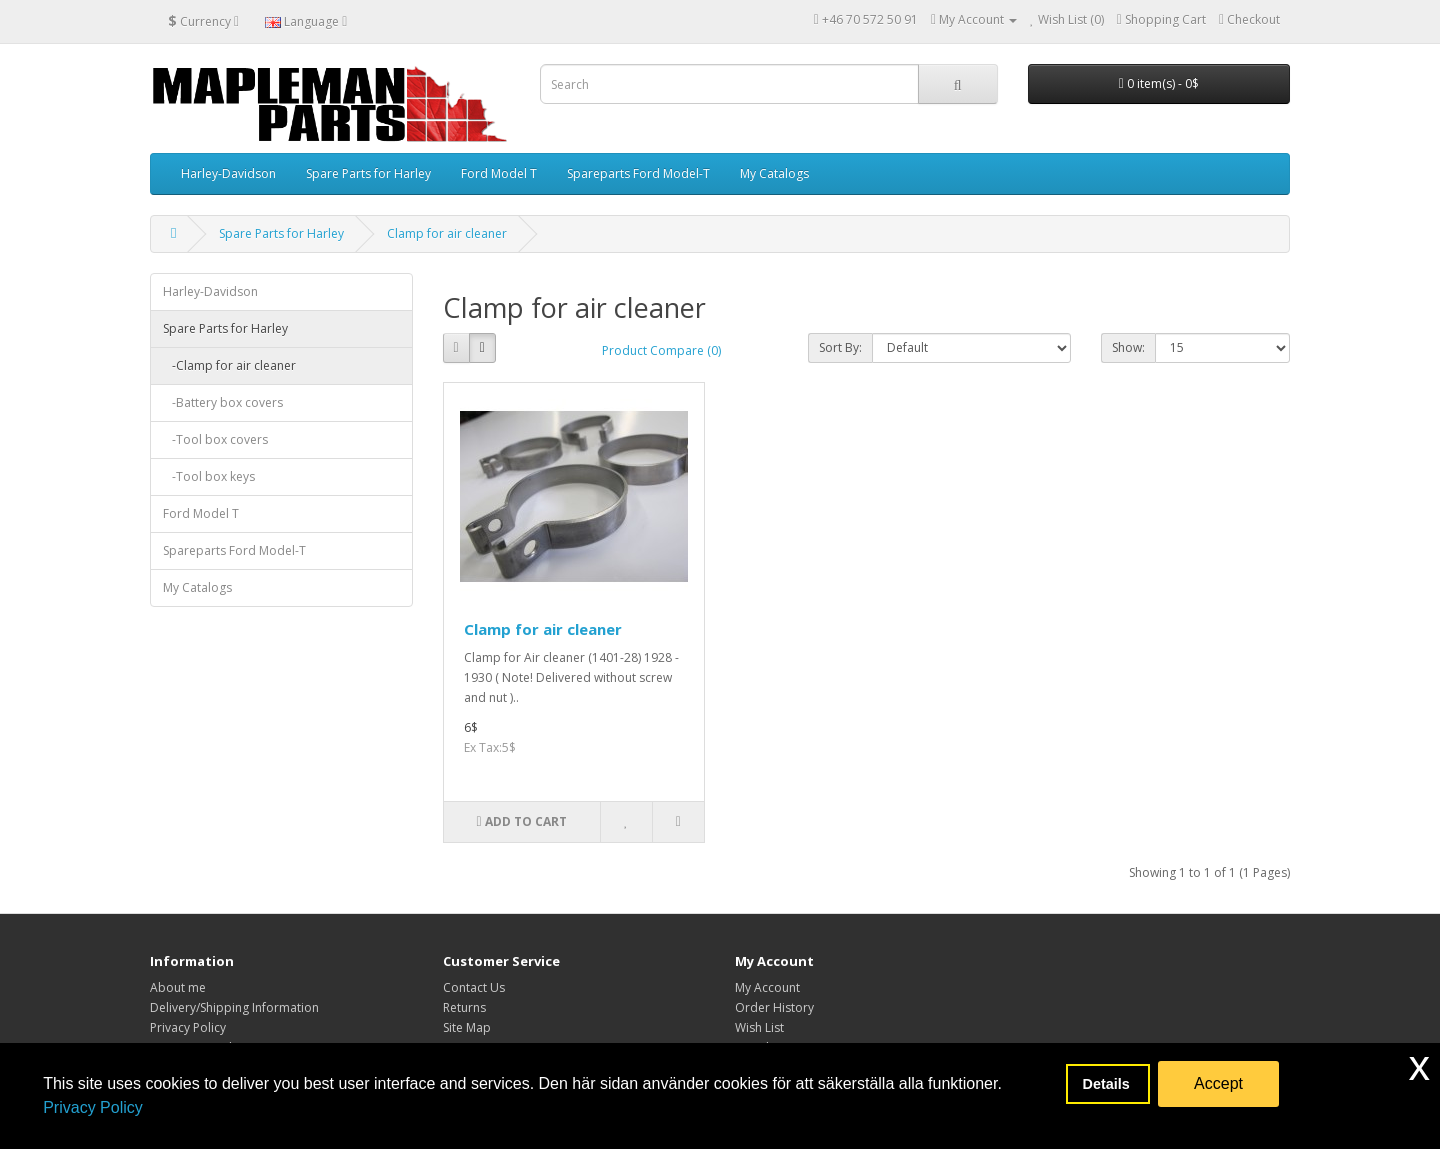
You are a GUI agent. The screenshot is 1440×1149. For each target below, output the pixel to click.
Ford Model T (499, 173)
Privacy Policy (93, 1107)
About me (178, 987)
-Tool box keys (209, 476)
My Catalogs (774, 173)
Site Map (467, 1027)
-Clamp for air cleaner (229, 365)
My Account (767, 987)
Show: (1128, 347)
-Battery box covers (223, 402)
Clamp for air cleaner (447, 233)
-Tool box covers (215, 439)
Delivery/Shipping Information (234, 1007)
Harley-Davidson (228, 173)
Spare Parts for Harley (368, 173)
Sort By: (840, 347)
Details (1108, 1084)
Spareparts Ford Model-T (638, 173)
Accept (1218, 1083)
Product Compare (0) (661, 350)
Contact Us (474, 987)
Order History (774, 1007)
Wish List (759, 1027)
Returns (464, 1007)
